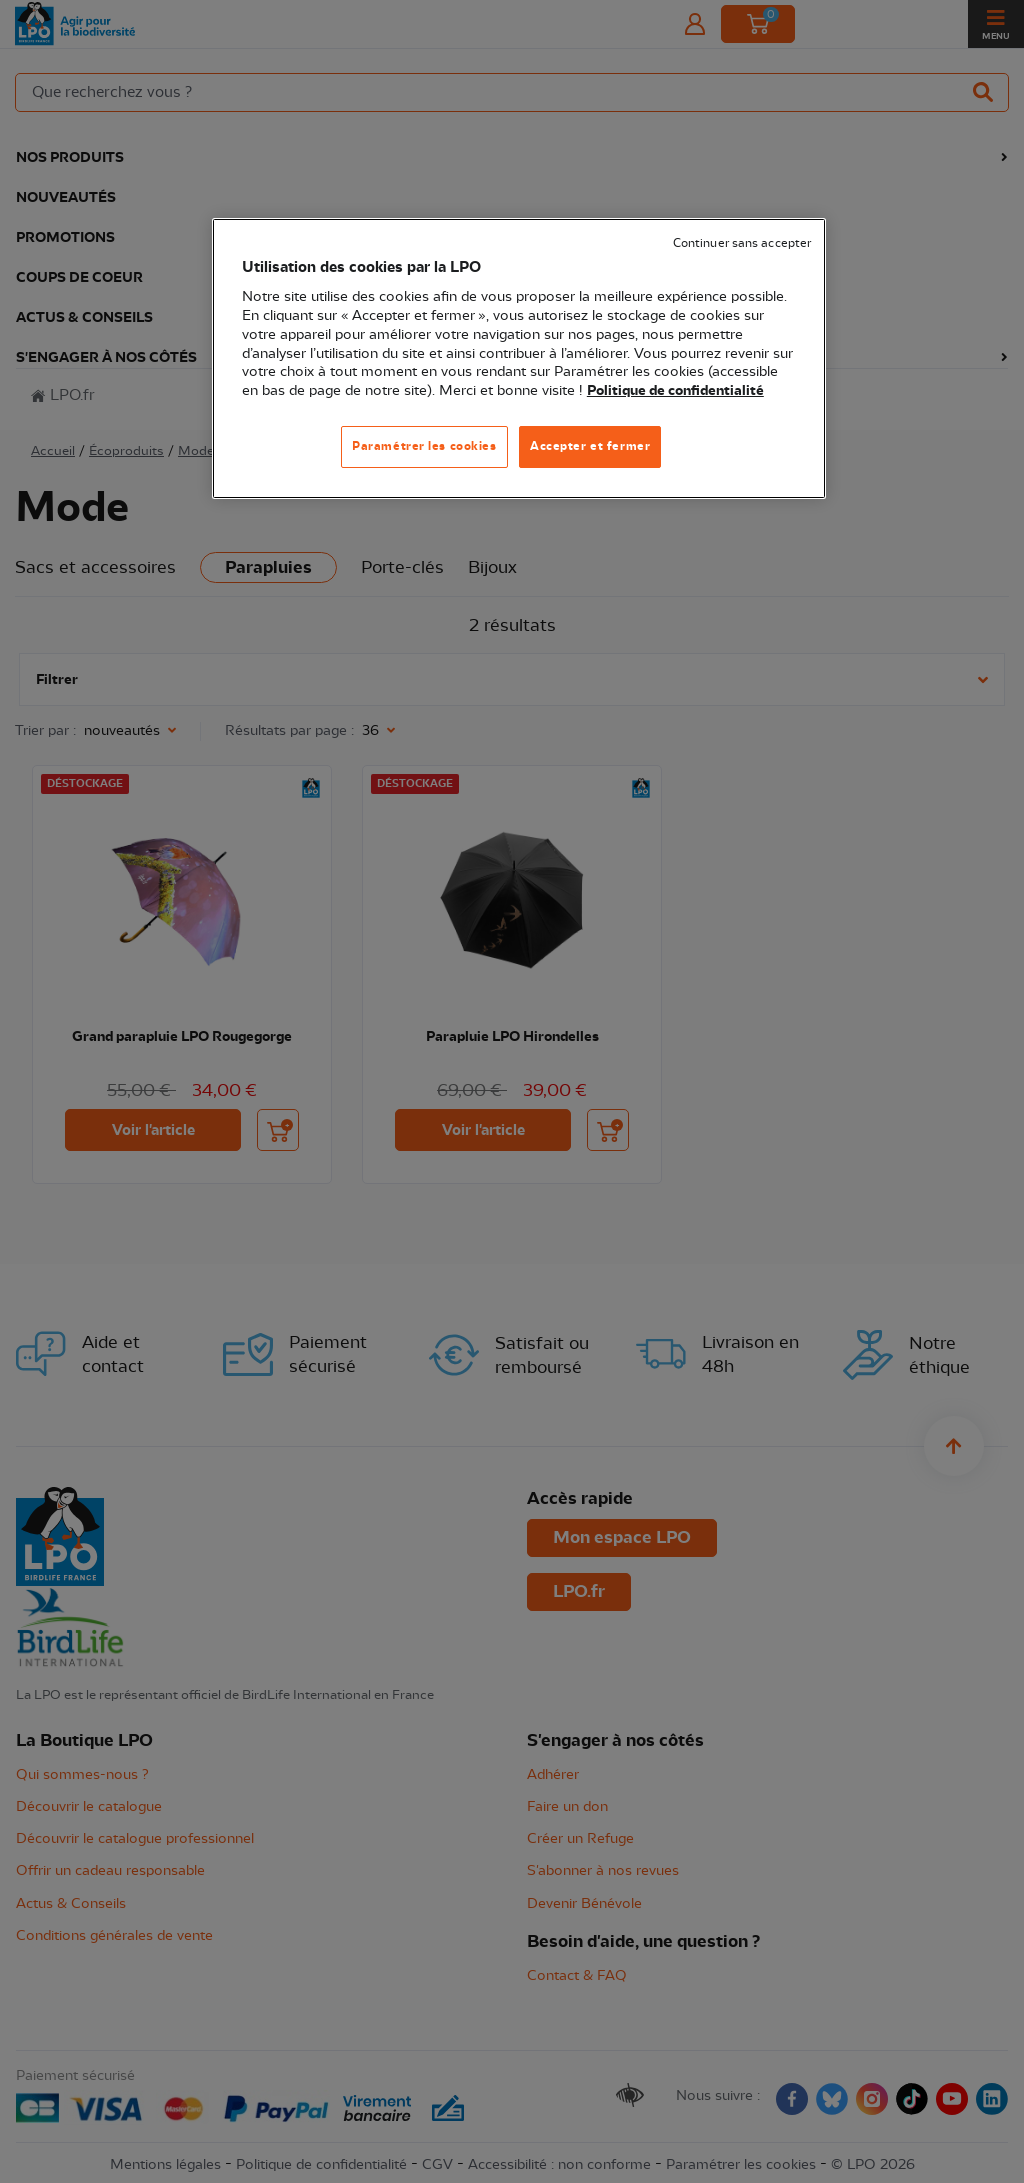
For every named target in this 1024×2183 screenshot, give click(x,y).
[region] (519, 358)
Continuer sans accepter (742, 243)
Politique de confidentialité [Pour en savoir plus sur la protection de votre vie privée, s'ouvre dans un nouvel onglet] (675, 391)
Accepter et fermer (590, 446)
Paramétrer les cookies (424, 446)
